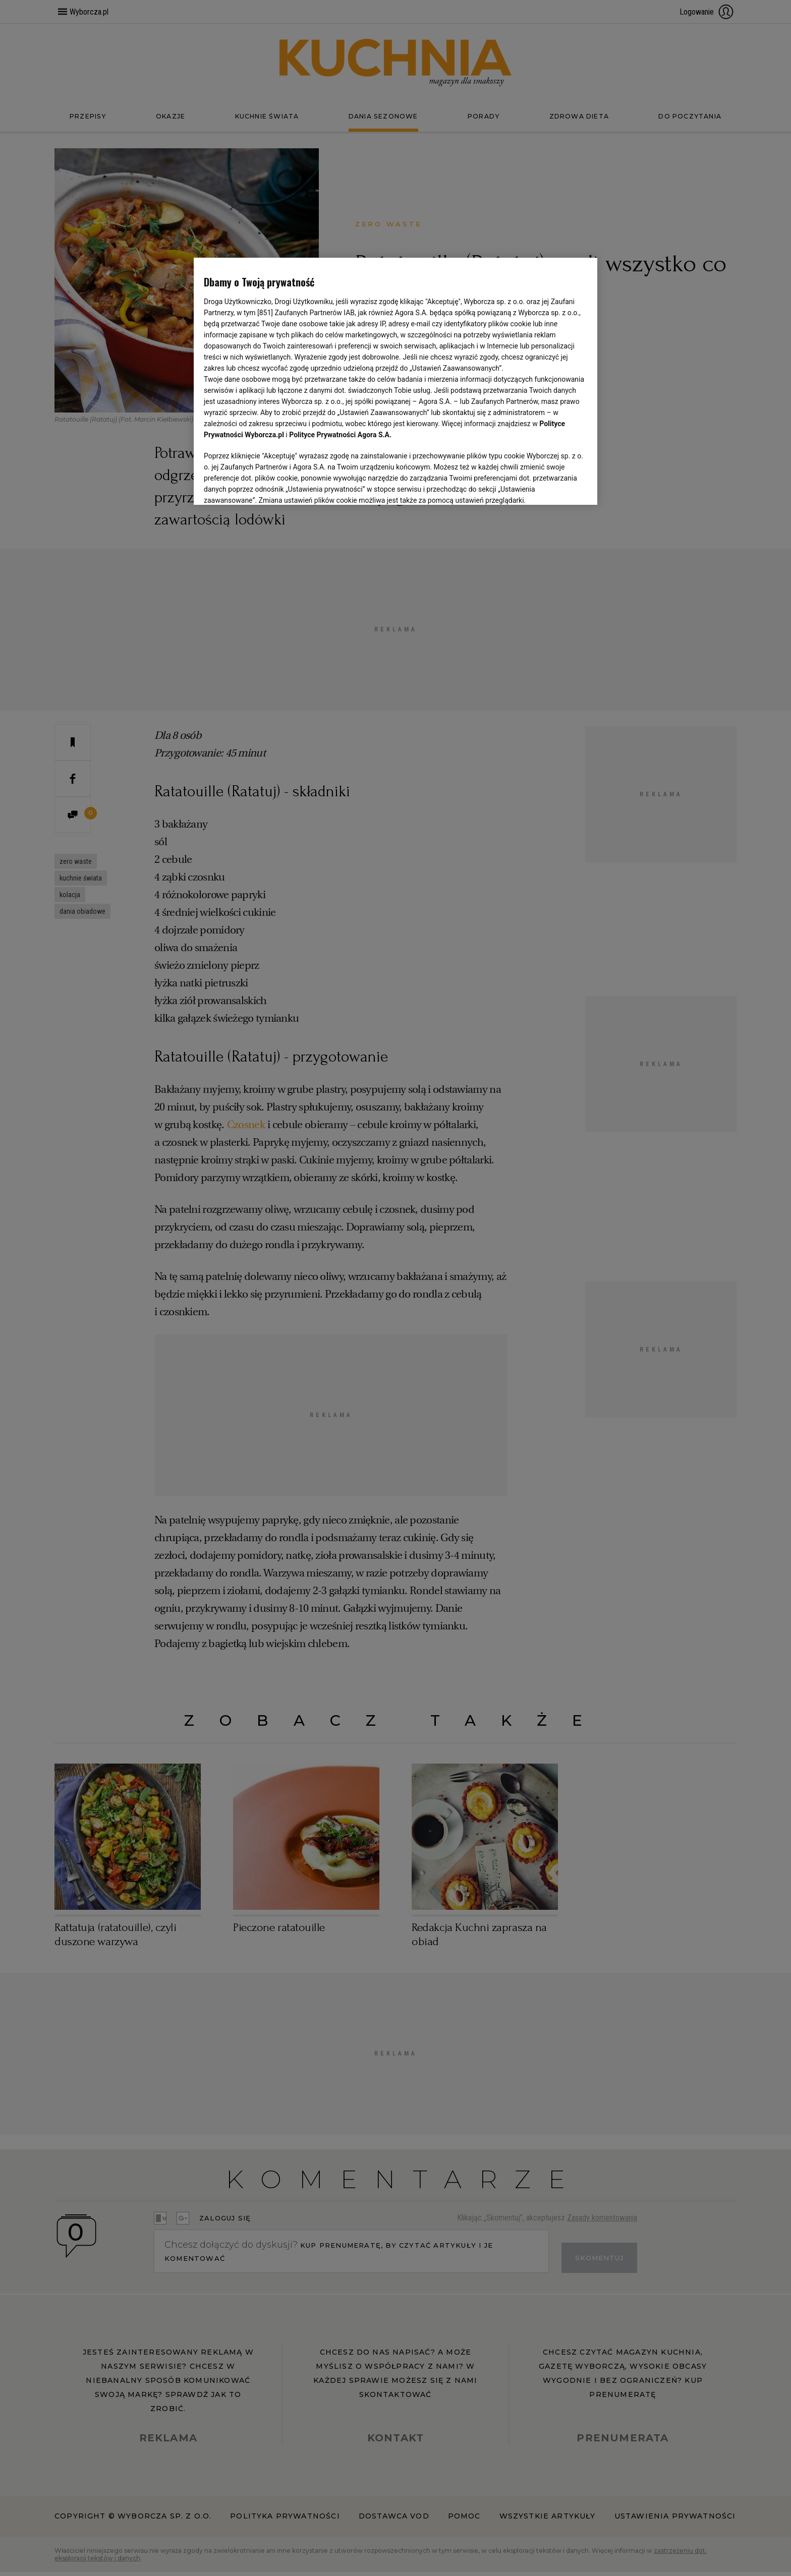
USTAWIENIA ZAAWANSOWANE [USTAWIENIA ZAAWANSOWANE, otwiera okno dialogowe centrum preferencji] (269, 485)
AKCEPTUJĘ (553, 485)
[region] (395, 380)
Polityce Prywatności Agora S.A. (340, 435)
